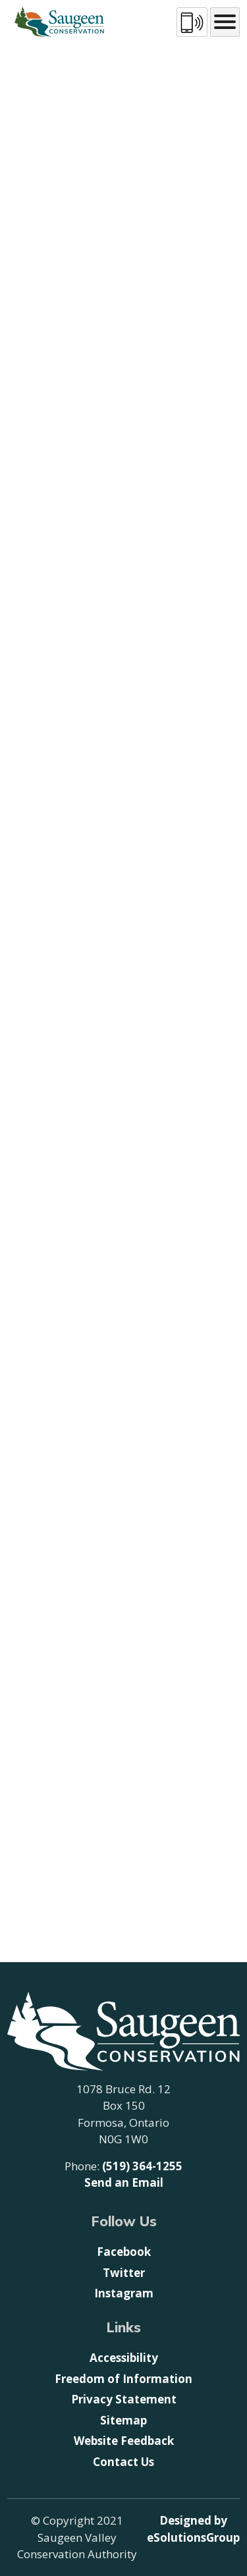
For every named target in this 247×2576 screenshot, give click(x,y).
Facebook (124, 2251)
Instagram (123, 2293)
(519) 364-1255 (142, 2166)
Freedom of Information (123, 2378)
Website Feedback (124, 2440)
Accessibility (124, 2357)
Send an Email (123, 2182)
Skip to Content (0, 0)
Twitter (124, 2272)
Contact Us (123, 2461)
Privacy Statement (124, 2399)
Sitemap (123, 2420)
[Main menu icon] (225, 22)
